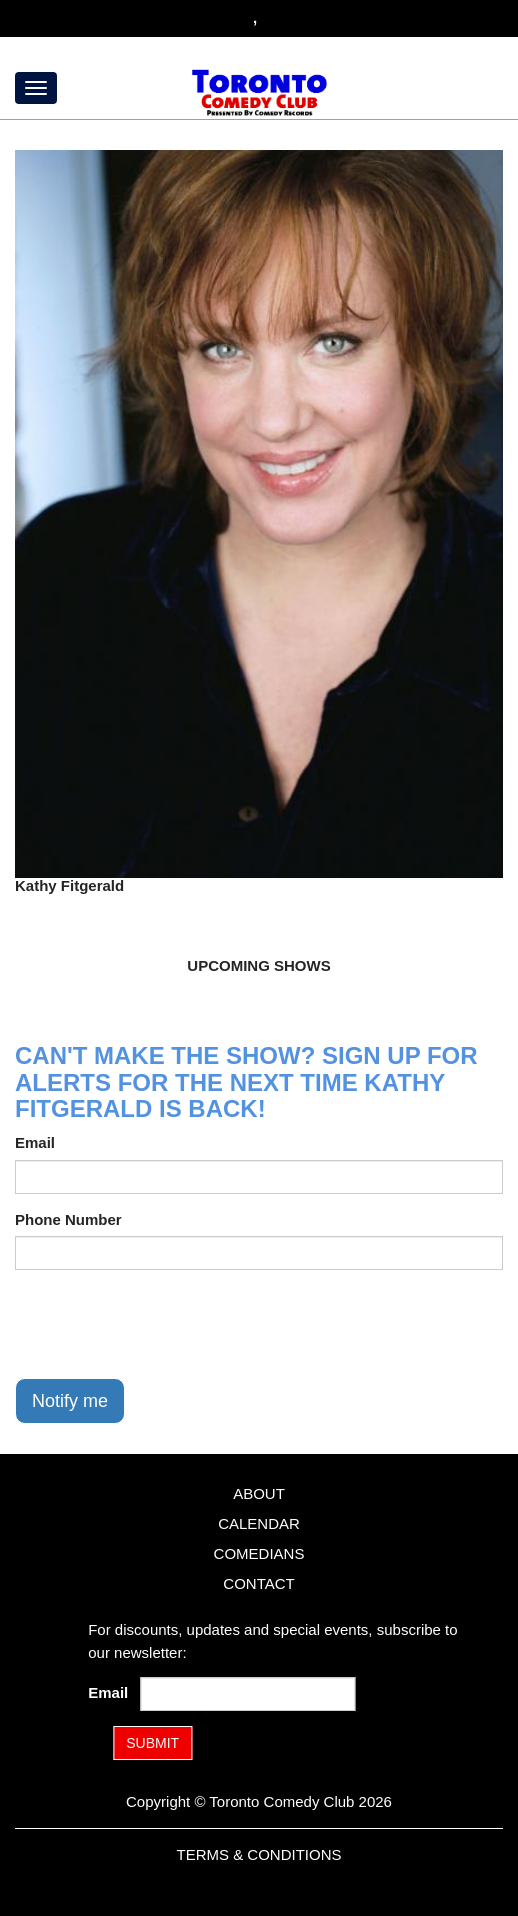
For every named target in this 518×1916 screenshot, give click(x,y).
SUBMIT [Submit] (152, 1743)
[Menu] (36, 88)
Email (35, 1142)
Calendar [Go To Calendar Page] (259, 1523)
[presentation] (167, 1324)
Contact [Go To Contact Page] (258, 1583)
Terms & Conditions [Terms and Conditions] (258, 1854)
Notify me (70, 1401)
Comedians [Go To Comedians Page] (259, 1553)
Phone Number (68, 1219)
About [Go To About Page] (259, 1493)
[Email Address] (248, 1694)
